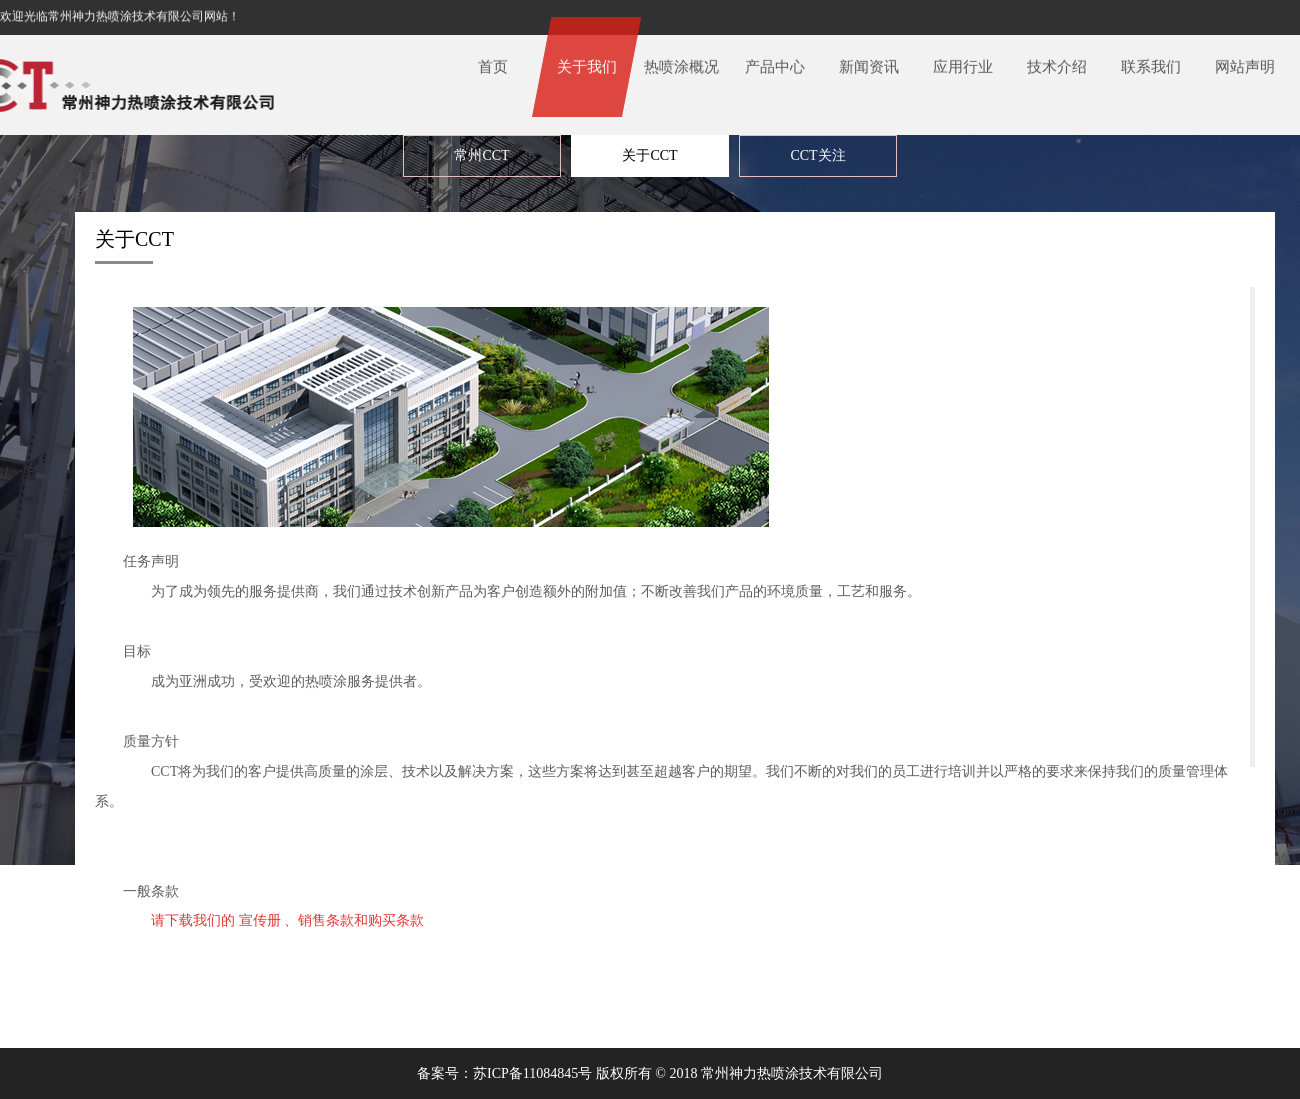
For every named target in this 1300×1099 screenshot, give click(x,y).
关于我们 (587, 60)
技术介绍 (1057, 60)
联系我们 (1151, 60)
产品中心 (775, 60)
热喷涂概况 (681, 60)
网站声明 (1245, 60)
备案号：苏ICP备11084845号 (504, 1073)
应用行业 (963, 60)
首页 (493, 60)
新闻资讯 (869, 60)
